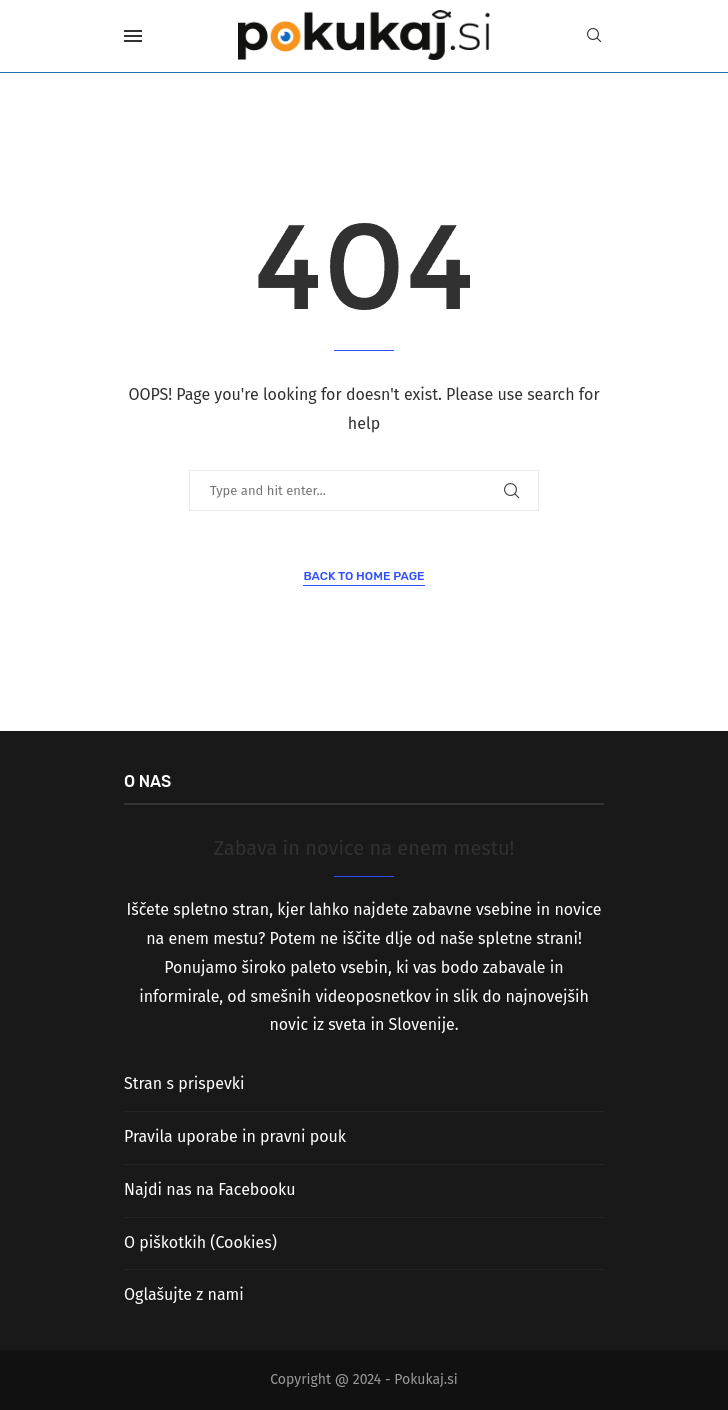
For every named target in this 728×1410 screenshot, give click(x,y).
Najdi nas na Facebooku (209, 1189)
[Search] (594, 36)
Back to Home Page (363, 576)
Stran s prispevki (184, 1083)
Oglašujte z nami (184, 1294)
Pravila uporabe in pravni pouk (235, 1136)
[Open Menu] (133, 36)
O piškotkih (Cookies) (200, 1242)
